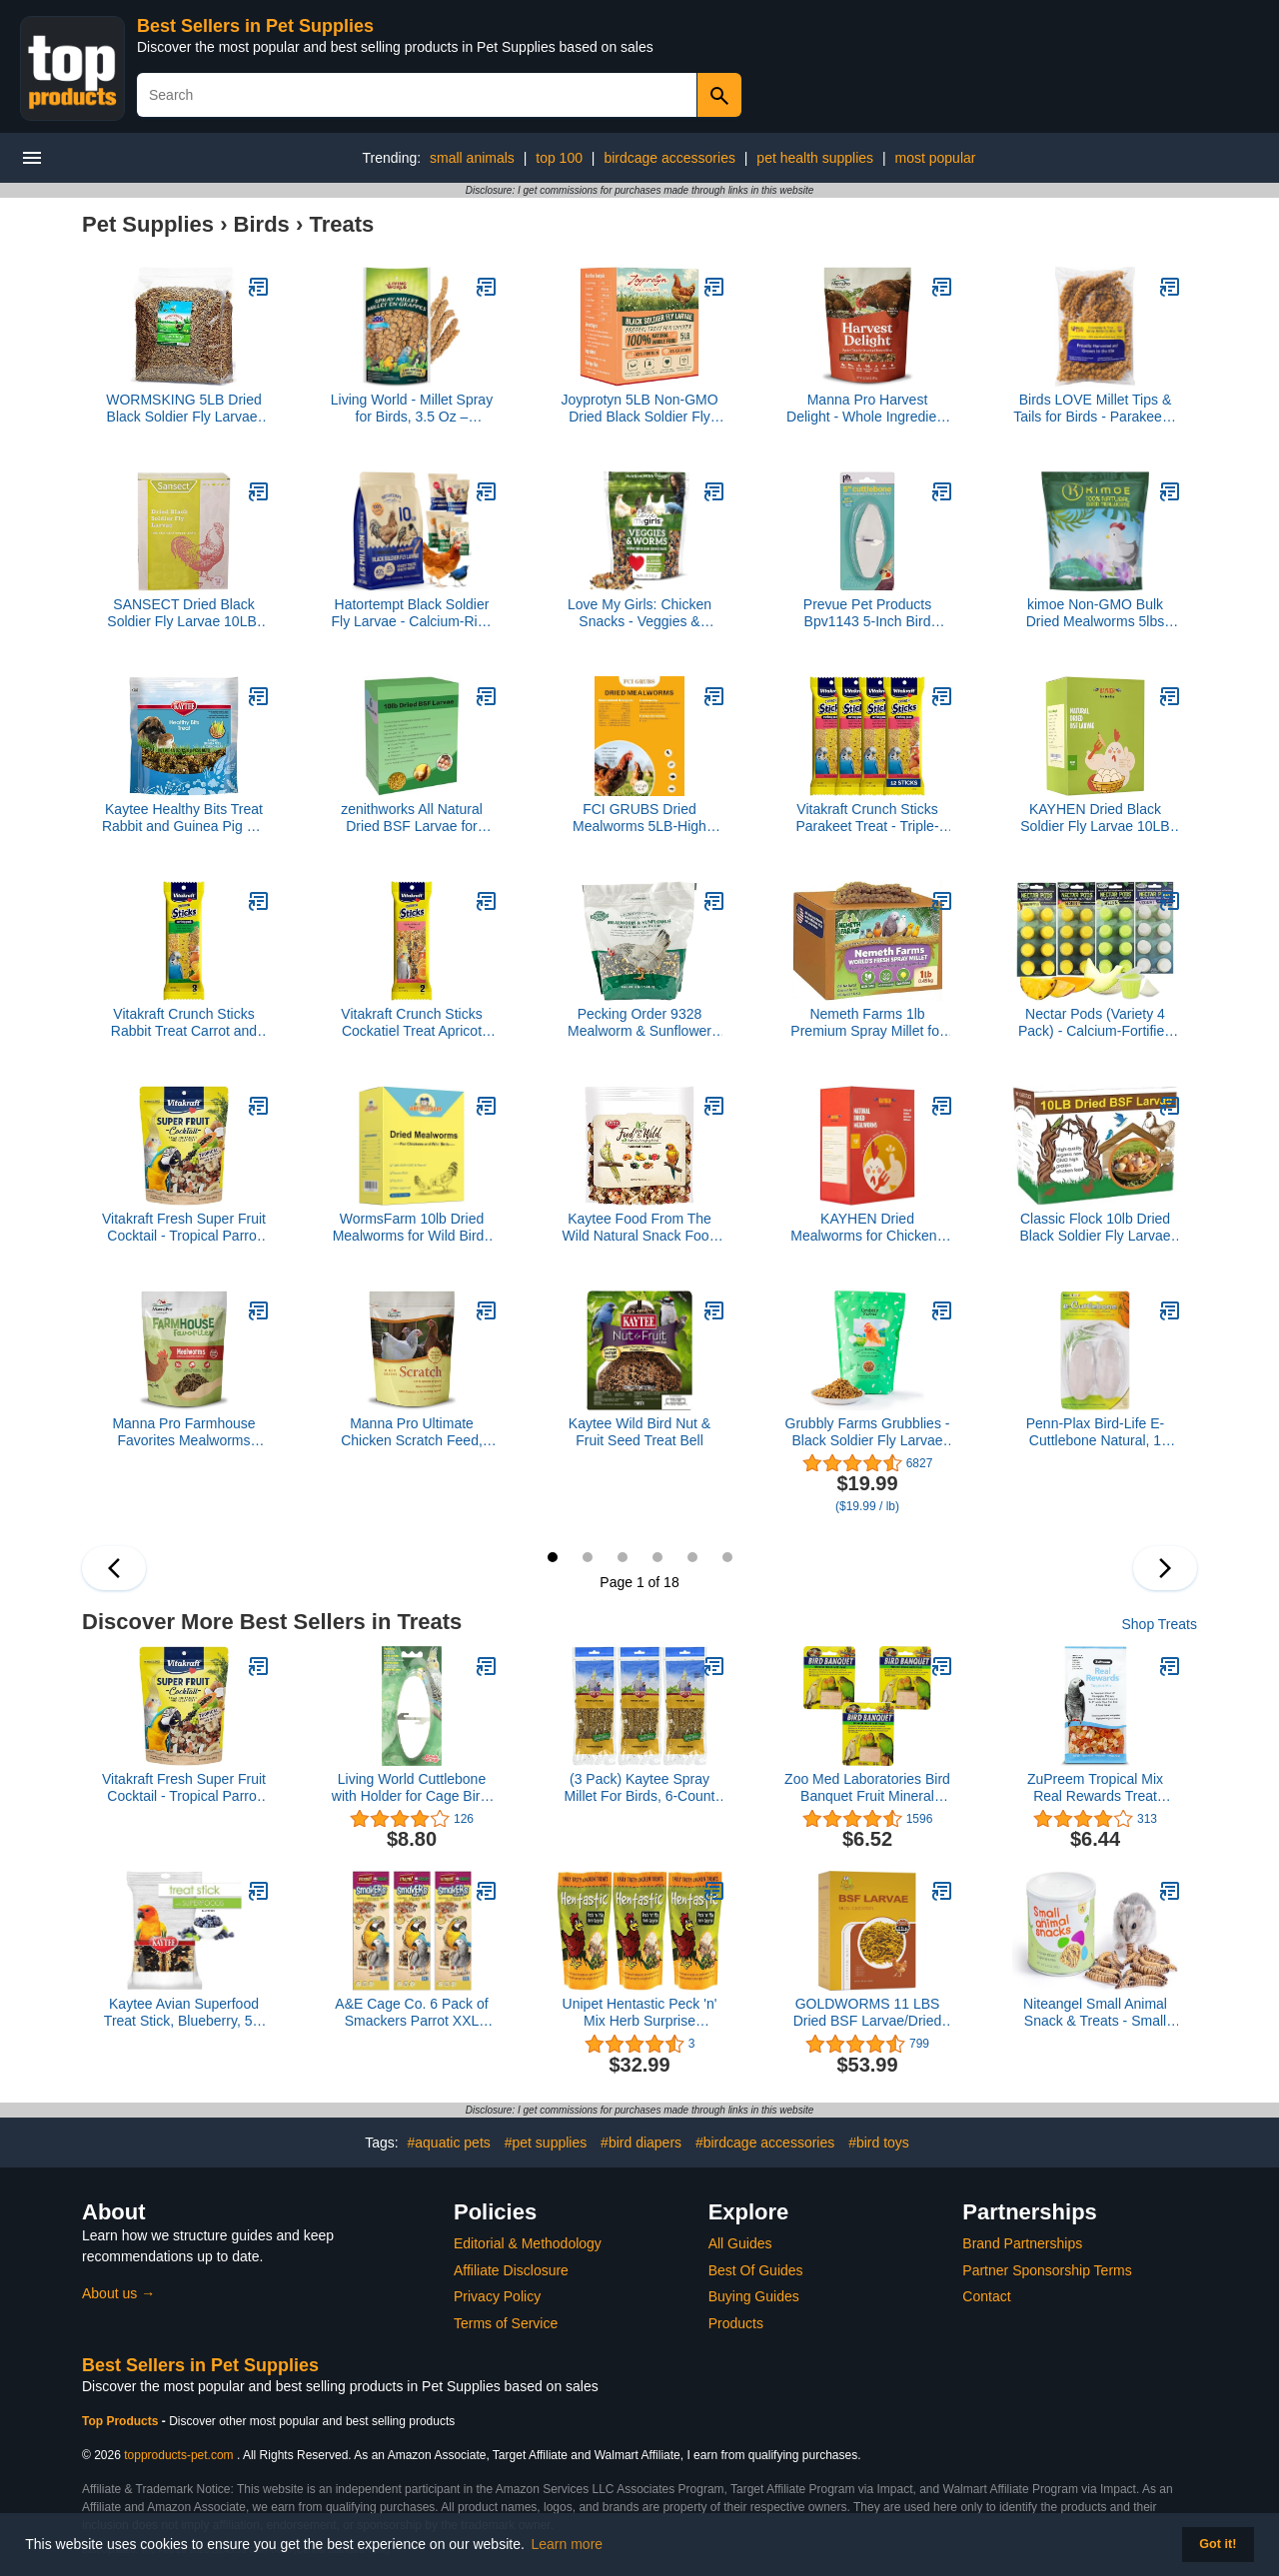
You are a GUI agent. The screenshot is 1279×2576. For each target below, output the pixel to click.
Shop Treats (1160, 1624)
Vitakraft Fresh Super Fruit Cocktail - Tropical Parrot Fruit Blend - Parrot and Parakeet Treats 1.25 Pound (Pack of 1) (184, 1228)
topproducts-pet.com (178, 2455)
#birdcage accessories (764, 2142)
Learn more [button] (568, 2544)
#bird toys (878, 2142)
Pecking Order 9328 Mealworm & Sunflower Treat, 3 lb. (639, 1023)
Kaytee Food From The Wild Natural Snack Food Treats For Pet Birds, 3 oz (640, 1228)
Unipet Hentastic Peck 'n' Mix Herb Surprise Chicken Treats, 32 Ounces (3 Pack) (640, 2013)
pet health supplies (814, 158)
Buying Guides (753, 2296)
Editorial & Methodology (528, 2243)
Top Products (122, 2421)
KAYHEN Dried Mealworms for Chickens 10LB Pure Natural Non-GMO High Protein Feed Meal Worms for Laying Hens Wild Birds (866, 1228)
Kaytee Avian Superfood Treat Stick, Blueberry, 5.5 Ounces (184, 2013)
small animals (472, 158)
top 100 (559, 158)
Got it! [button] (1217, 2544)
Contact (986, 2296)
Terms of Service (506, 2323)
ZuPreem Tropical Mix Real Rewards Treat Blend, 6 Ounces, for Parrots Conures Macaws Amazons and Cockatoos (1094, 1788)
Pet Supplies (148, 224)
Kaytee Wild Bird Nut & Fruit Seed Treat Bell (639, 1431)
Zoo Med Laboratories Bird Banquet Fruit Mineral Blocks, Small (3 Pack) (867, 1788)
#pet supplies (546, 2142)
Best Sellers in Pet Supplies (255, 26)
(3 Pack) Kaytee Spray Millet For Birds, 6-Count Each (640, 1788)
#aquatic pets (449, 2142)
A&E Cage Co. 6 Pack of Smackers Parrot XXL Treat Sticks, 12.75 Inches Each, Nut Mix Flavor (411, 2013)
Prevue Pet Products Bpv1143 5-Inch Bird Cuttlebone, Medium (867, 613)
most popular (935, 158)
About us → (118, 2293)
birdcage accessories (669, 158)
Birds (262, 224)
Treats (341, 224)
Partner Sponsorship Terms (1046, 2270)
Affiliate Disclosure (511, 2270)
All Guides (740, 2243)
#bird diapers (641, 2142)
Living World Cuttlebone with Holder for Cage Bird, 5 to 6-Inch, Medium (412, 1788)
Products (735, 2323)
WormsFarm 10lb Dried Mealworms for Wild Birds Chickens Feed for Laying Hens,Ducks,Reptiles (412, 1228)
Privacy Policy (497, 2296)
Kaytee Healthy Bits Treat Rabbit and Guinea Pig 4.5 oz (184, 818)
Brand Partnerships (1022, 2243)
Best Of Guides (755, 2270)
